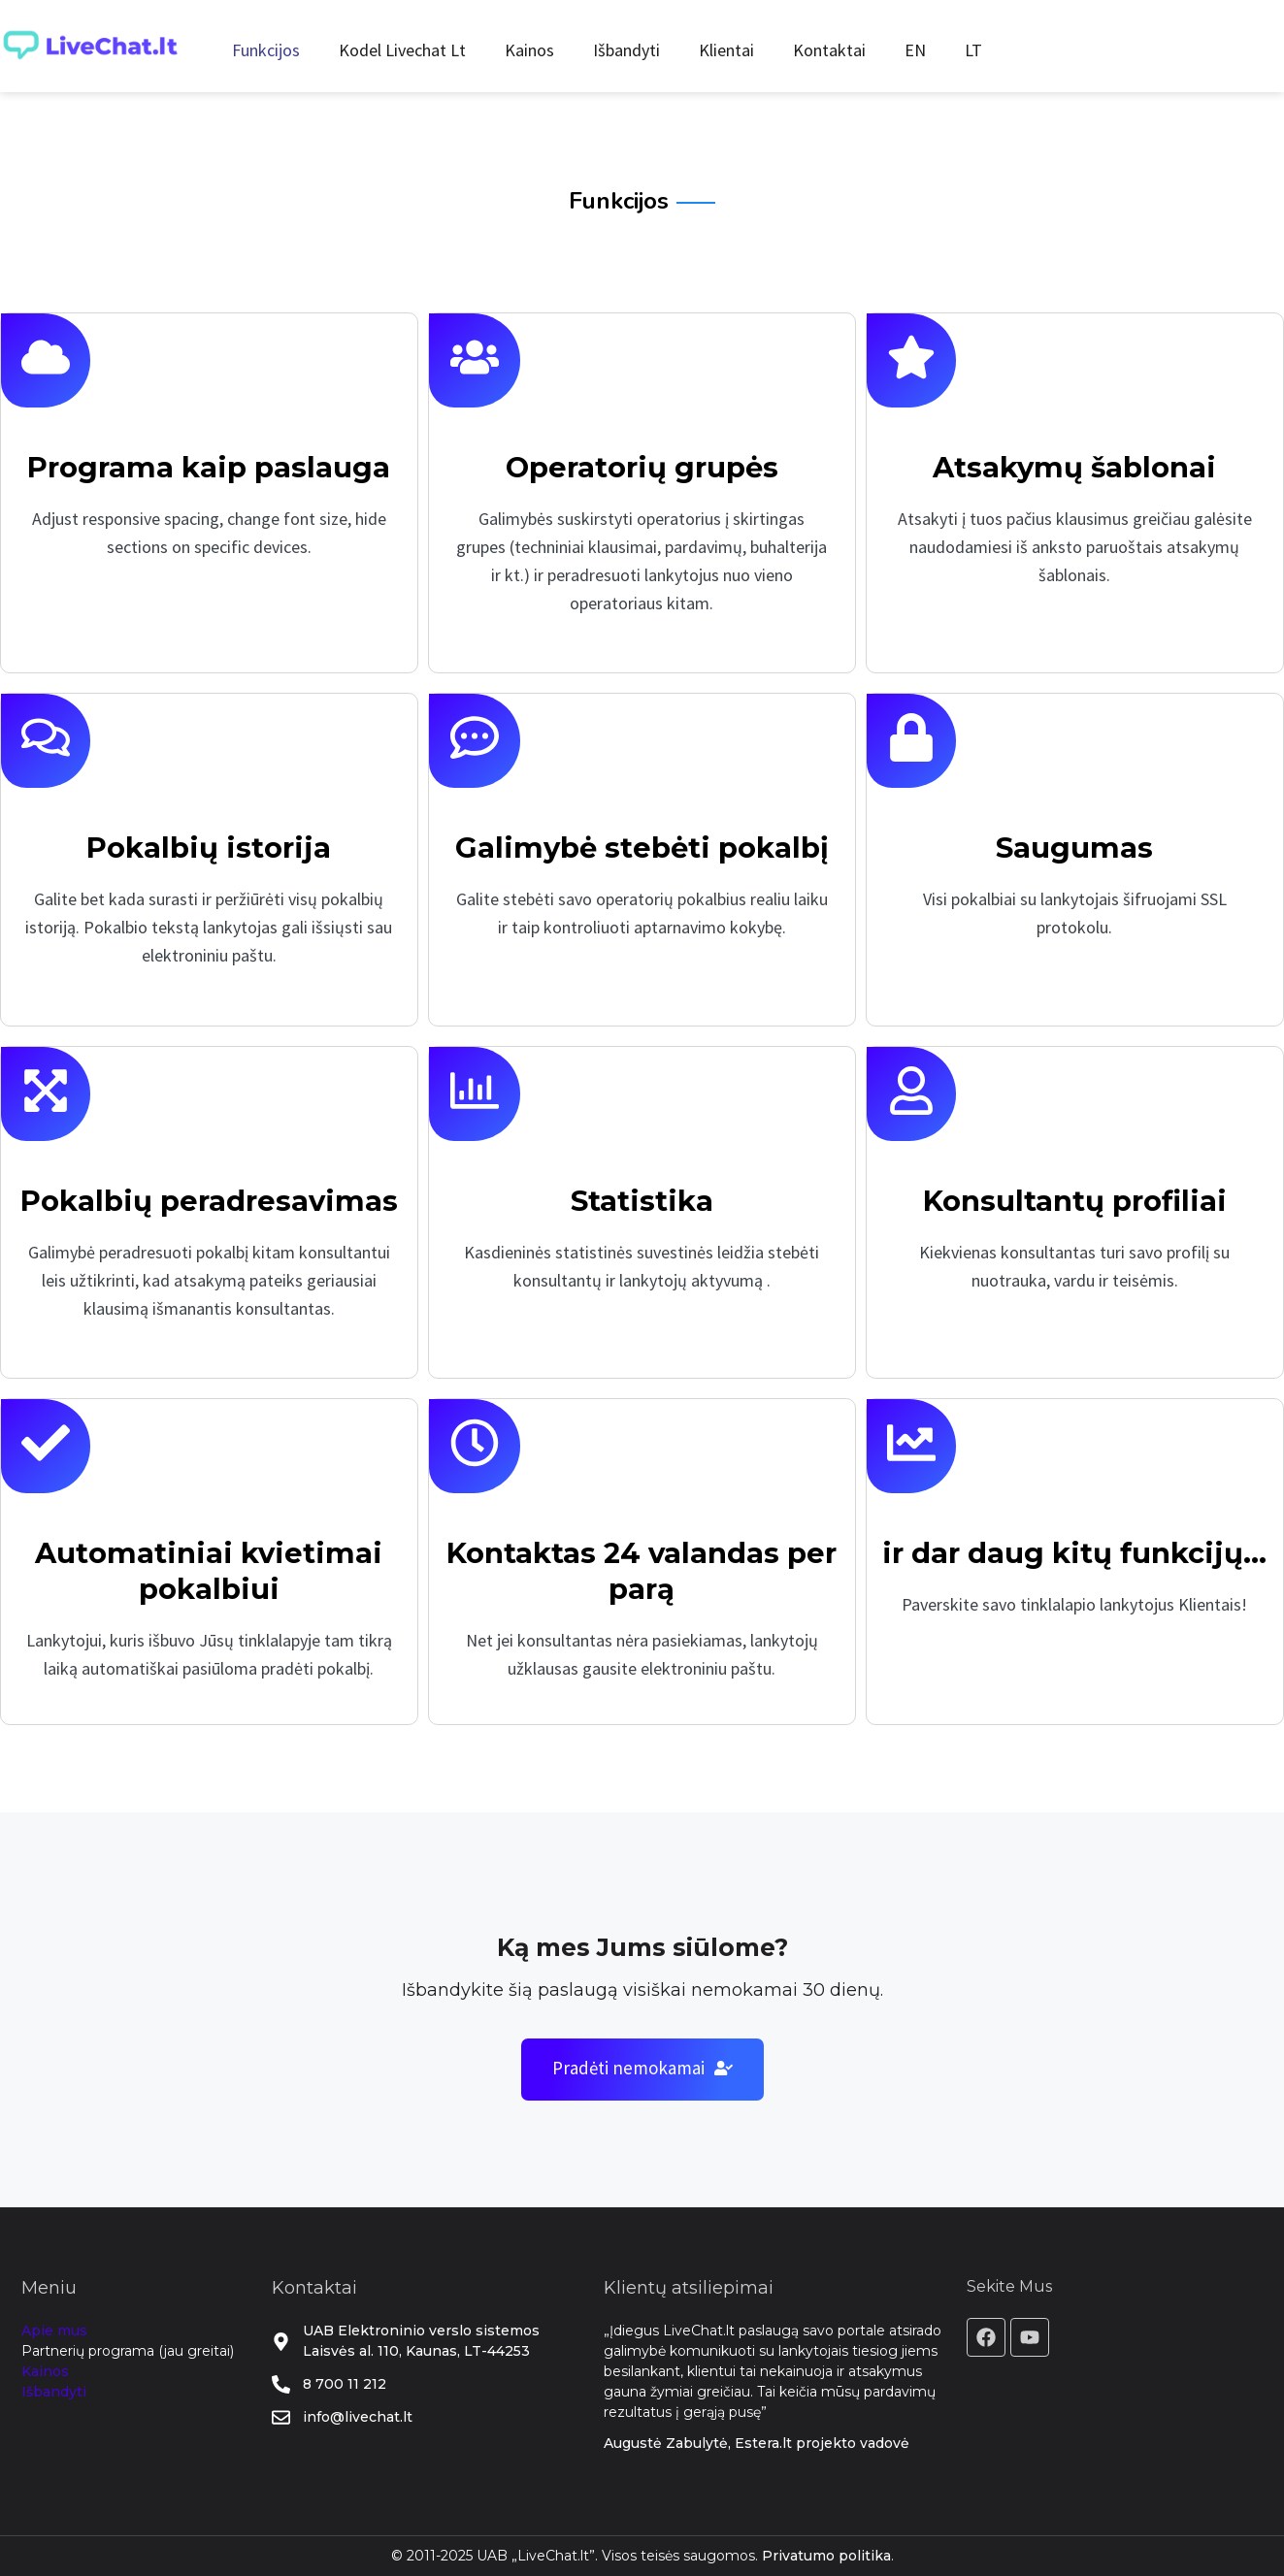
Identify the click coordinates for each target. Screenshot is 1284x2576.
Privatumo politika (826, 2555)
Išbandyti (626, 50)
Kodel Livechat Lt (402, 50)
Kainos (529, 50)
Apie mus (54, 2330)
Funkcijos (266, 50)
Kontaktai (829, 50)
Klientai (726, 50)
